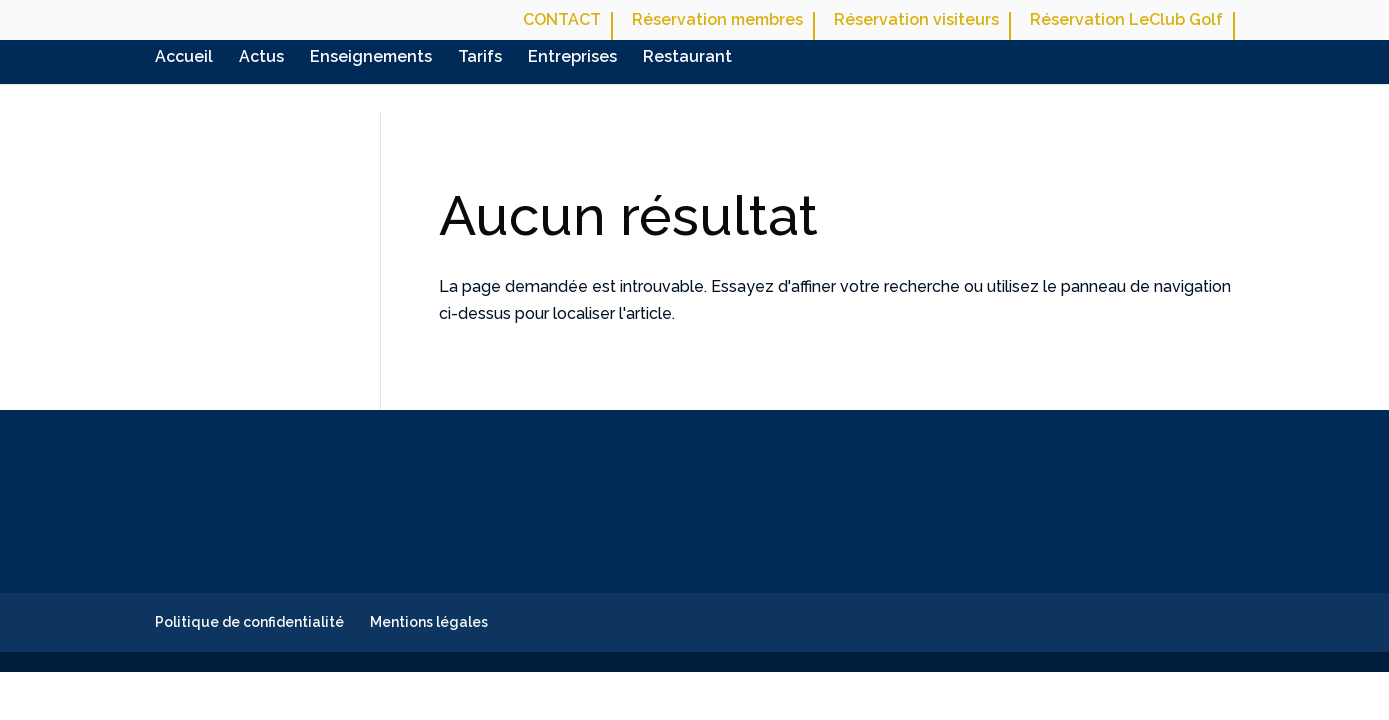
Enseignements (371, 58)
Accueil (184, 58)
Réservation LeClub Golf (1126, 20)
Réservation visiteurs (916, 20)
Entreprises (572, 58)
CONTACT (562, 20)
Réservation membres (717, 20)
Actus (261, 58)
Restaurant (687, 58)
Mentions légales (429, 622)
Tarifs (480, 58)
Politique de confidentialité (249, 622)
